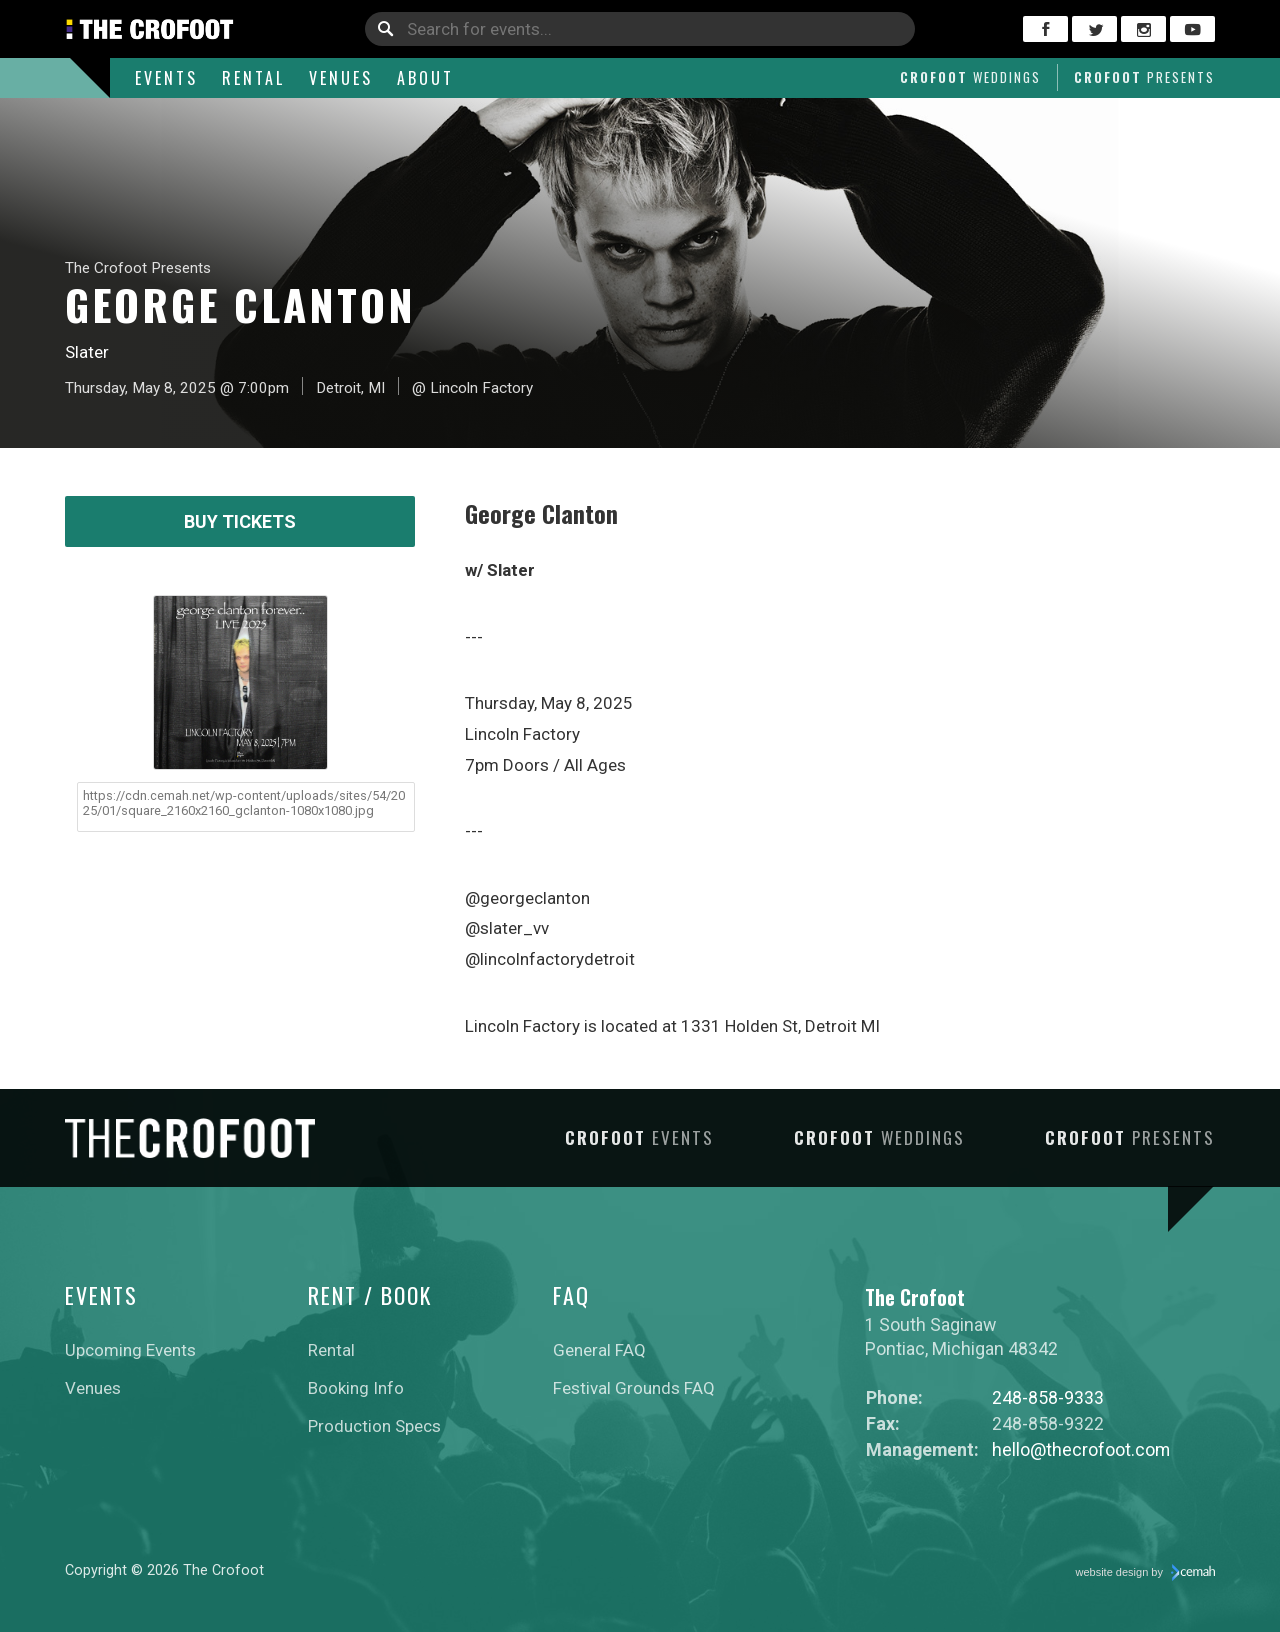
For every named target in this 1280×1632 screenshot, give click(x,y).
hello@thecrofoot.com (1081, 1449)
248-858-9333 (1048, 1397)
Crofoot (970, 77)
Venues (341, 78)
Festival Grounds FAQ (634, 1388)
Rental (253, 78)
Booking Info (356, 1388)
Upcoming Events (130, 1350)
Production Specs (374, 1426)
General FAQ (599, 1350)
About (425, 78)
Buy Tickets (240, 521)
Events (166, 78)
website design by (1146, 1573)
